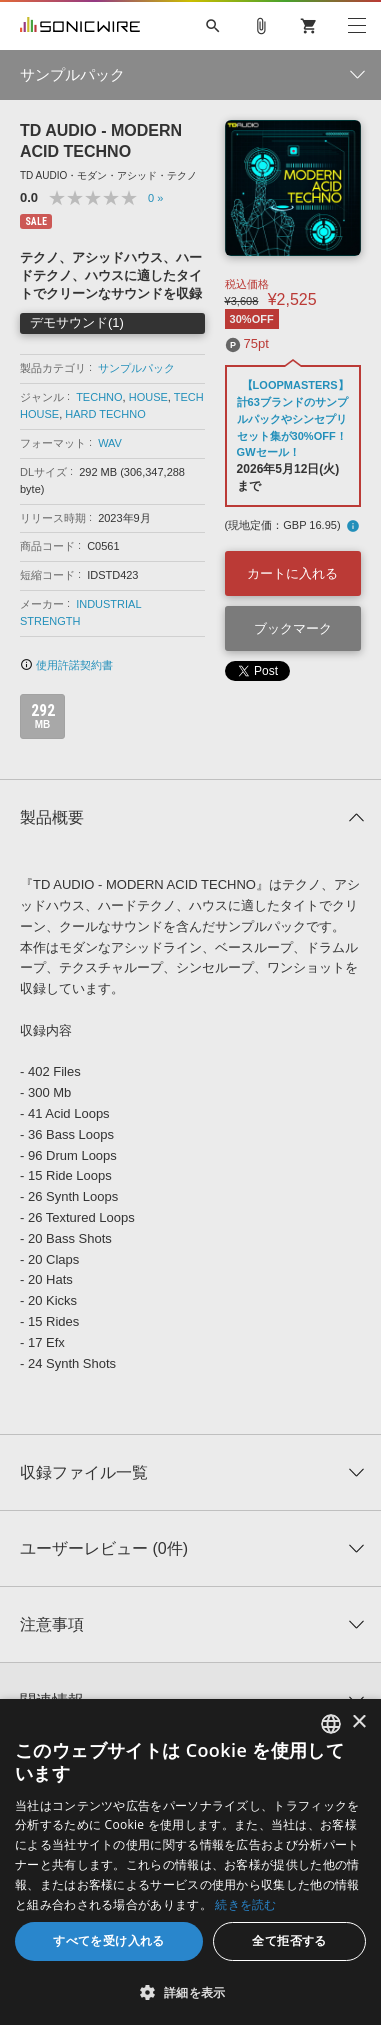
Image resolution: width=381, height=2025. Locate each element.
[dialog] (190, 1862)
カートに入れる (292, 573)
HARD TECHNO (105, 414)
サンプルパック (136, 368)
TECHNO (99, 397)
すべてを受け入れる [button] (109, 1940)
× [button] (358, 1722)
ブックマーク (293, 628)
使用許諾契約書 (66, 665)
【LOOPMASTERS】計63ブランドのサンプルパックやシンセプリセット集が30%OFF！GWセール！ (293, 418)
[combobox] (331, 1724)
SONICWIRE (80, 26)
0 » (155, 198)
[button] (190, 1992)
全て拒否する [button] (289, 1940)
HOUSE (148, 397)
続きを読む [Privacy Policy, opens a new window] (246, 1904)
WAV (110, 443)
